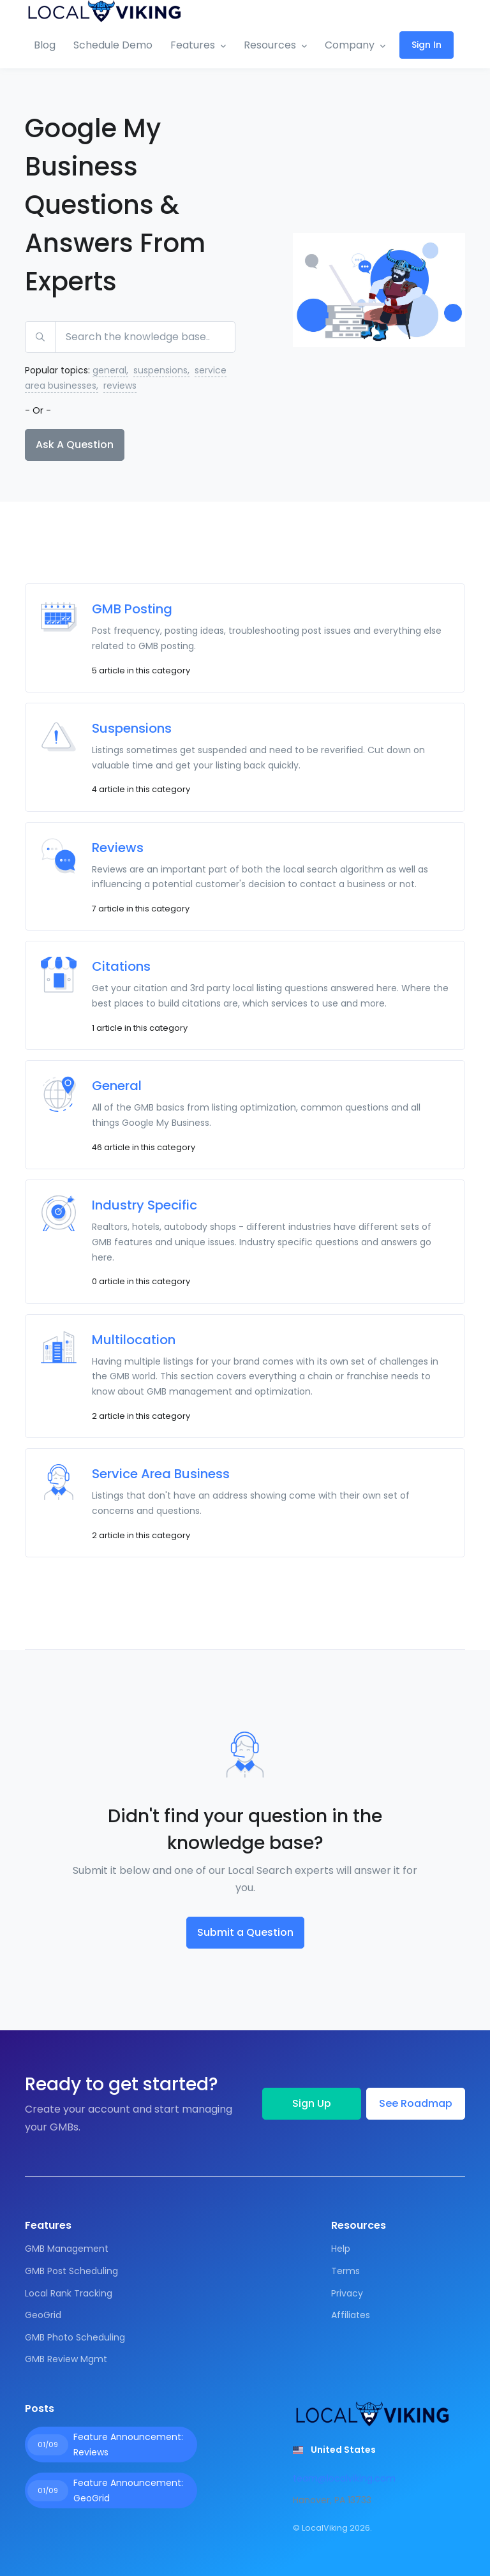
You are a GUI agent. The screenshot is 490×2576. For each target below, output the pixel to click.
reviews (120, 385)
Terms (345, 2271)
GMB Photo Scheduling (75, 2337)
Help (340, 2248)
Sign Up (311, 2103)
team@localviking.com (344, 2478)
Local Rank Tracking (68, 2293)
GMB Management (66, 2248)
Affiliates (350, 2315)
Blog (45, 45)
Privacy (347, 2293)
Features (192, 45)
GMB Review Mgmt (66, 2359)
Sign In (427, 44)
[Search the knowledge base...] (145, 337)
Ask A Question (75, 444)
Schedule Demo (112, 45)
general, (110, 370)
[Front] (104, 11)
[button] (334, 2449)
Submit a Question (245, 1932)
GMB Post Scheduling (71, 2271)
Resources (270, 45)
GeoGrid (43, 2315)
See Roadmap (415, 2103)
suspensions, (161, 370)
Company (350, 45)
